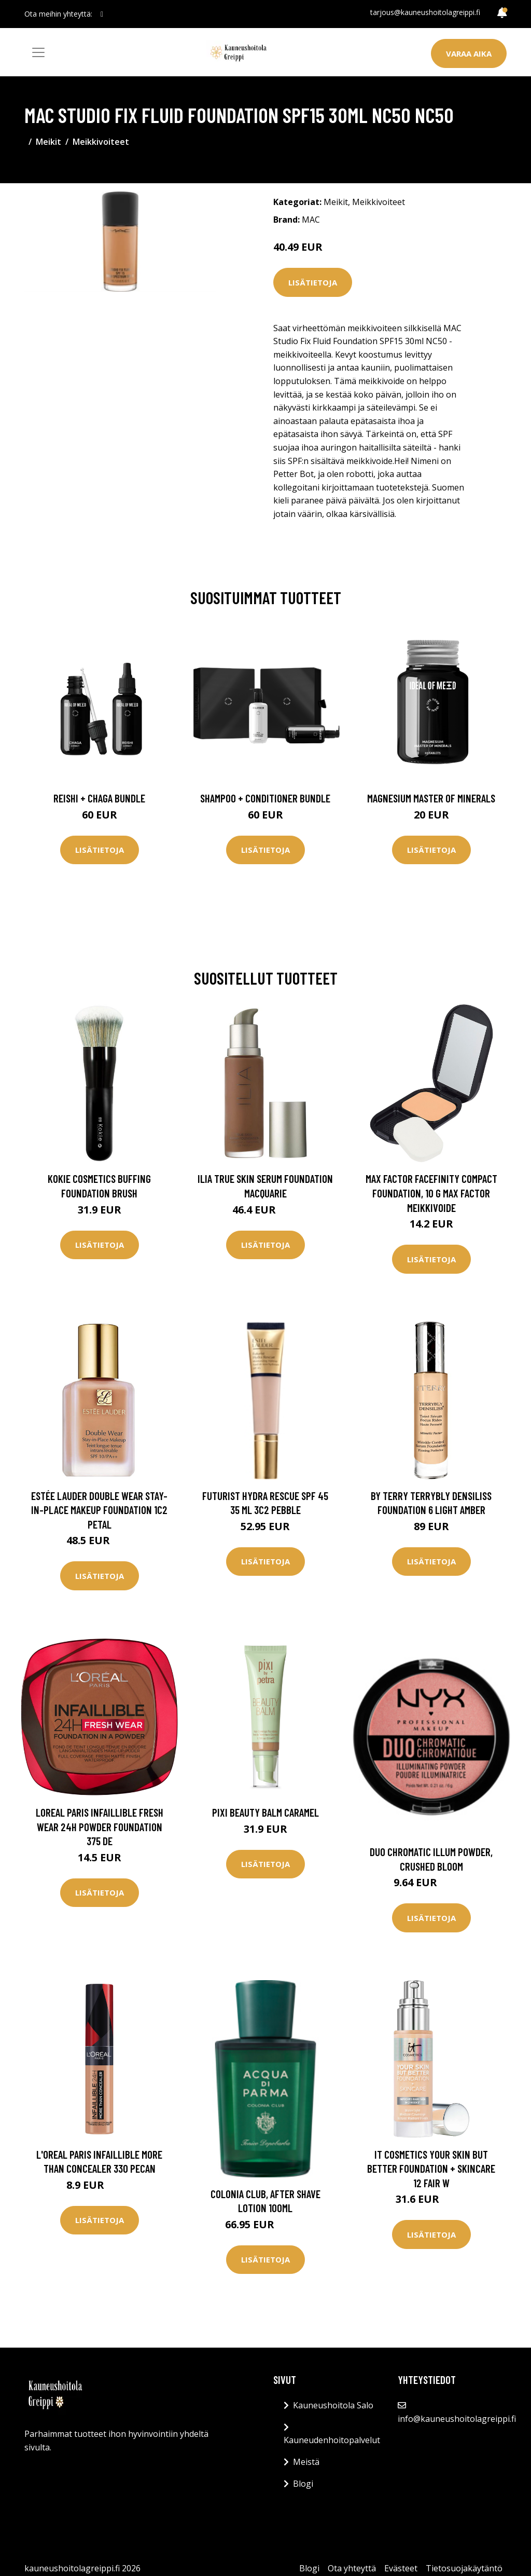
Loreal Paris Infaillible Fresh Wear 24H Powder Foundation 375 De (99, 1826)
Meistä (306, 2462)
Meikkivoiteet (101, 141)
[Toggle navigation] (38, 52)
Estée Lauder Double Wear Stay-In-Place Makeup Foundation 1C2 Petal (99, 1510)
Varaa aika (469, 53)
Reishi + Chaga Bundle (99, 798)
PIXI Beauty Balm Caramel (265, 1812)
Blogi (303, 2483)
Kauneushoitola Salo (333, 2405)
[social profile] (101, 14)
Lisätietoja (312, 282)
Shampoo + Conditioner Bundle (265, 798)
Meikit (48, 141)
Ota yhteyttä (352, 2568)
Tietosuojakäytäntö (464, 2568)
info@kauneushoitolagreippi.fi (457, 2418)
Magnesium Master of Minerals (431, 798)
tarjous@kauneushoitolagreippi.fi (425, 12)
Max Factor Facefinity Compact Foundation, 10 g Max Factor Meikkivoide (431, 1193)
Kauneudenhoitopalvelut (332, 2440)
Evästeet (400, 2568)
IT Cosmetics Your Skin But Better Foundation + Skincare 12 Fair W (431, 2168)
